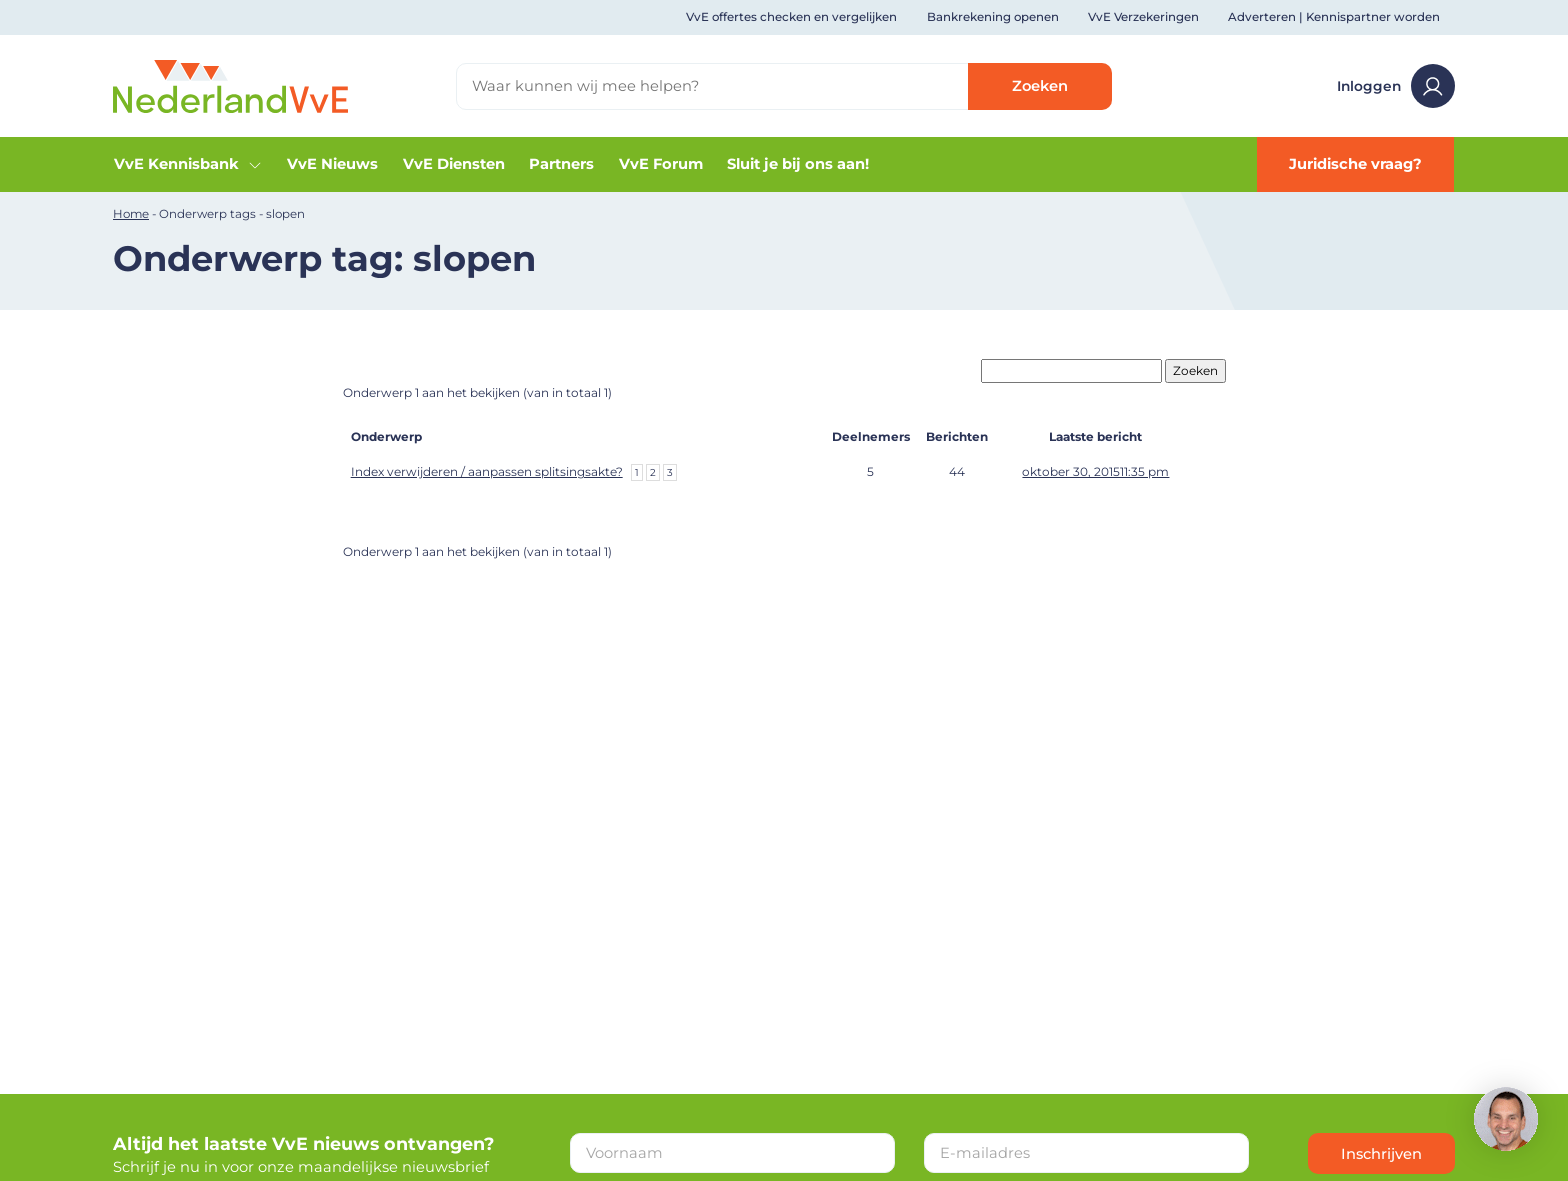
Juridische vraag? (1355, 164)
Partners (561, 164)
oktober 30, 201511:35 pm (1095, 471)
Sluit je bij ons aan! (798, 164)
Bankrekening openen (993, 17)
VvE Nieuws (332, 164)
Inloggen (1396, 86)
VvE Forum (661, 164)
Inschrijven (1381, 1154)
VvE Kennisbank (188, 164)
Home (131, 214)
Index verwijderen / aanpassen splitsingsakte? (487, 471)
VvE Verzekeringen (1143, 17)
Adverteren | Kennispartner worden (1334, 17)
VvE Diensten (454, 164)
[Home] (230, 85)
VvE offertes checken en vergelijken (791, 17)
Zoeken (1040, 86)
